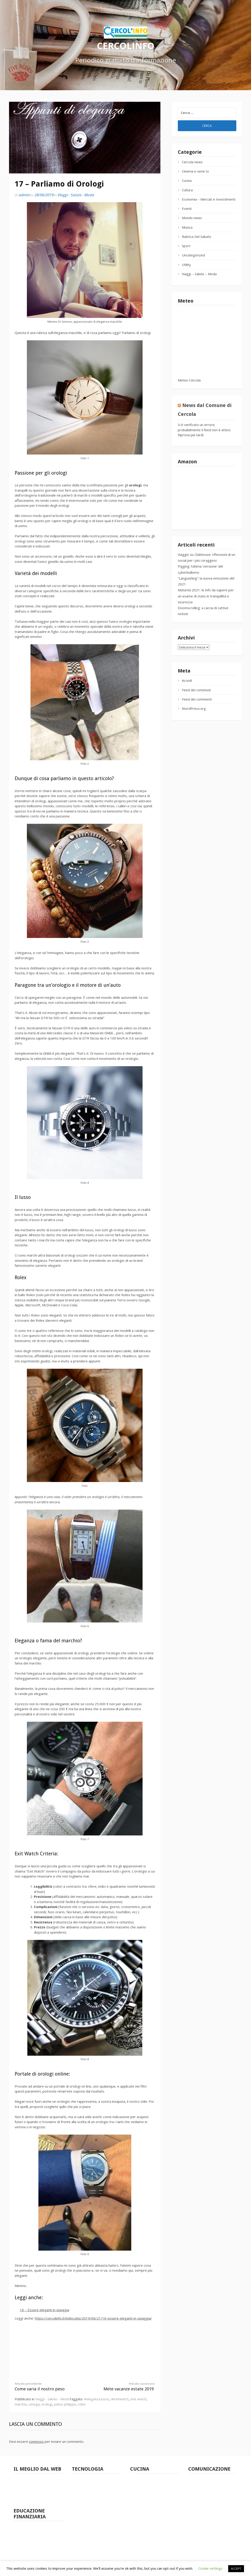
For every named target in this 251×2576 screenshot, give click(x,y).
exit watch (138, 2399)
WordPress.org (194, 708)
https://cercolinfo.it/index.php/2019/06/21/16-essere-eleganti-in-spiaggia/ (93, 2318)
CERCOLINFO (125, 45)
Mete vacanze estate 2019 (123, 2387)
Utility (186, 264)
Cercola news (192, 162)
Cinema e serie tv (195, 171)
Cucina (187, 180)
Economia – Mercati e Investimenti (208, 199)
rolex (82, 2404)
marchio (21, 2404)
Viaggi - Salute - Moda (76, 194)
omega (34, 2404)
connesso (36, 2441)
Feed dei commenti (197, 699)
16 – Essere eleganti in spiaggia (44, 2310)
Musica (187, 227)
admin (24, 194)
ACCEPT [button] (236, 2569)
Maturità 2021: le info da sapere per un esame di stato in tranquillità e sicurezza (206, 596)
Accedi (187, 680)
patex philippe (65, 2404)
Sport (186, 246)
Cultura (187, 190)
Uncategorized (193, 255)
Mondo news (192, 217)
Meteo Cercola (189, 380)
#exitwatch (120, 2399)
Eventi (187, 208)
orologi (46, 2404)
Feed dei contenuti (196, 690)
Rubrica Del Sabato (196, 236)
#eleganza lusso (96, 2399)
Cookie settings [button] (210, 2568)
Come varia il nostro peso (46, 2387)
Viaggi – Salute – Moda (199, 274)
